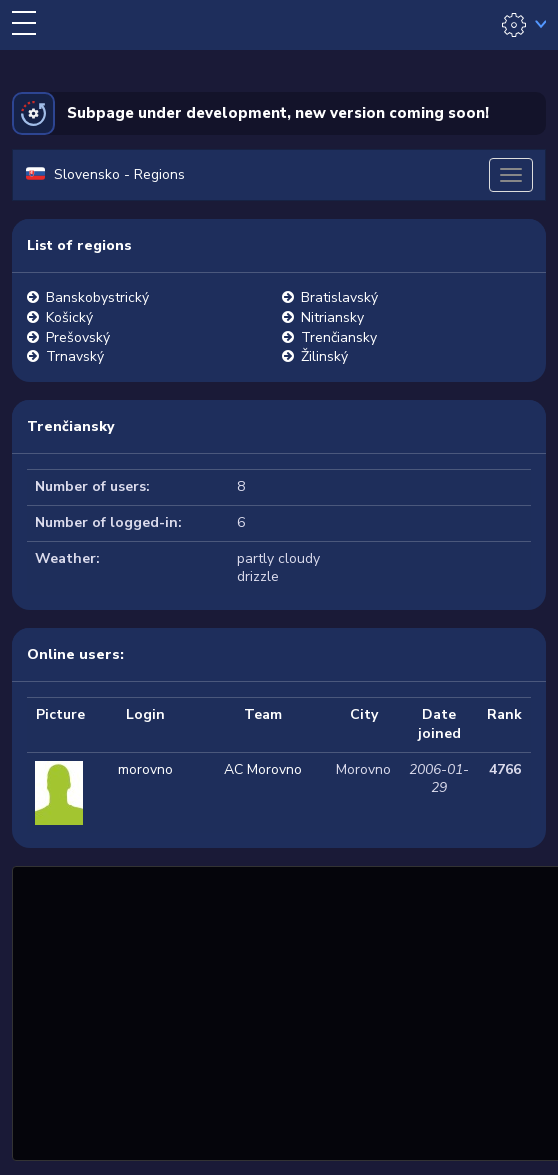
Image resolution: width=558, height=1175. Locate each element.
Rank (504, 714)
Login (145, 714)
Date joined (439, 724)
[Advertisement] (287, 1011)
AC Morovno (263, 769)
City (364, 714)
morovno (145, 769)
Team (263, 714)
